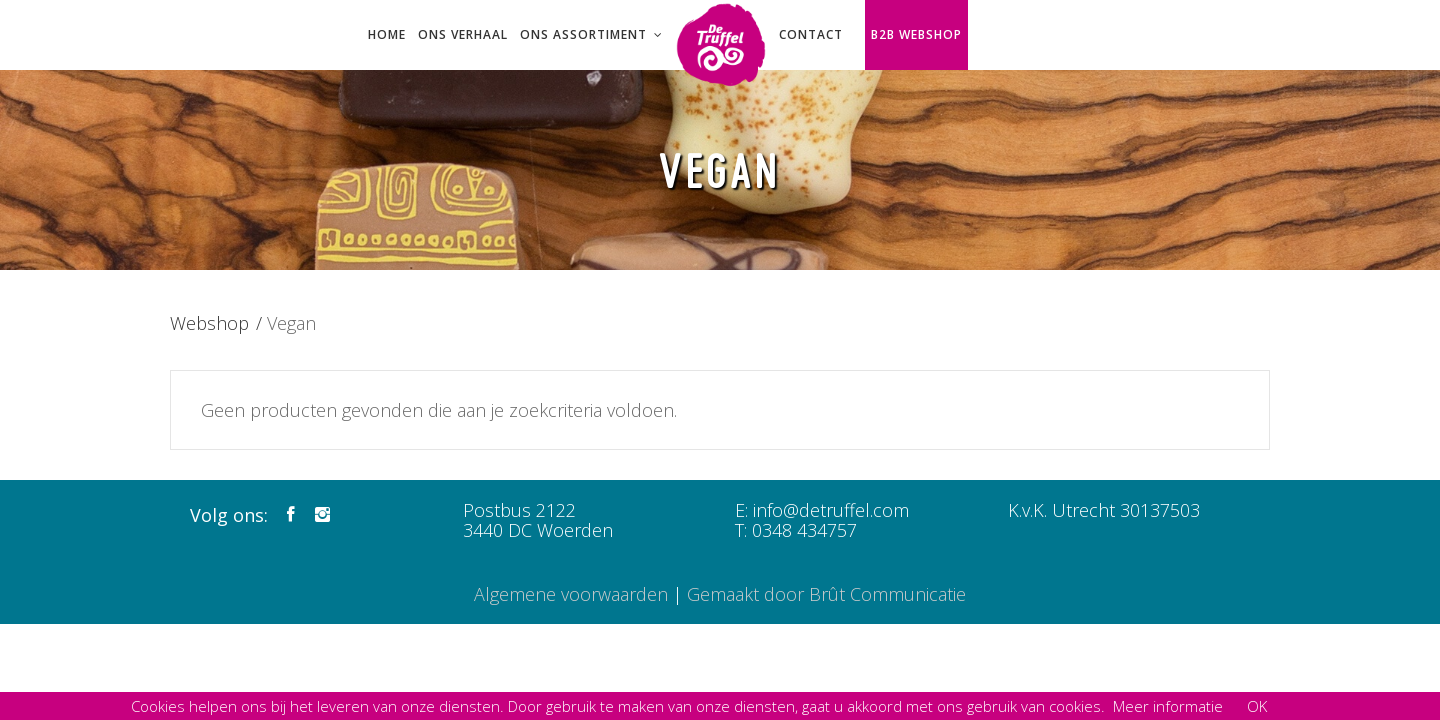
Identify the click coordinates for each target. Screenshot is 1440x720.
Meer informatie (1168, 706)
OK (1257, 706)
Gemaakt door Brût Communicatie (826, 594)
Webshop (209, 323)
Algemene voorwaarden (571, 594)
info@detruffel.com (831, 510)
